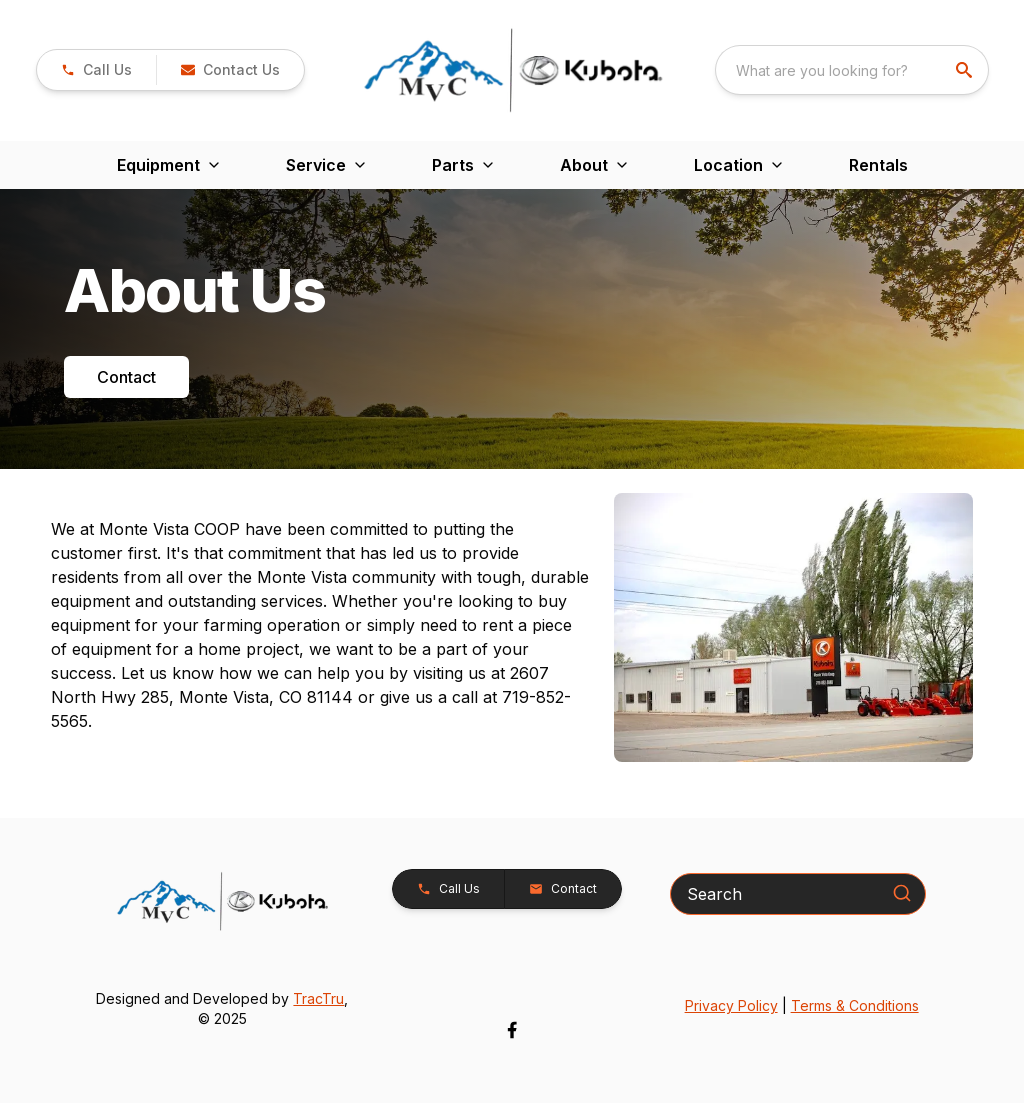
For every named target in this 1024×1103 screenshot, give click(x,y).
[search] (966, 70)
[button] (230, 70)
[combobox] (852, 70)
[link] (96, 70)
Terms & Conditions (855, 1005)
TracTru (318, 998)
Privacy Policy (731, 1005)
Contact (126, 377)
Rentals (878, 165)
